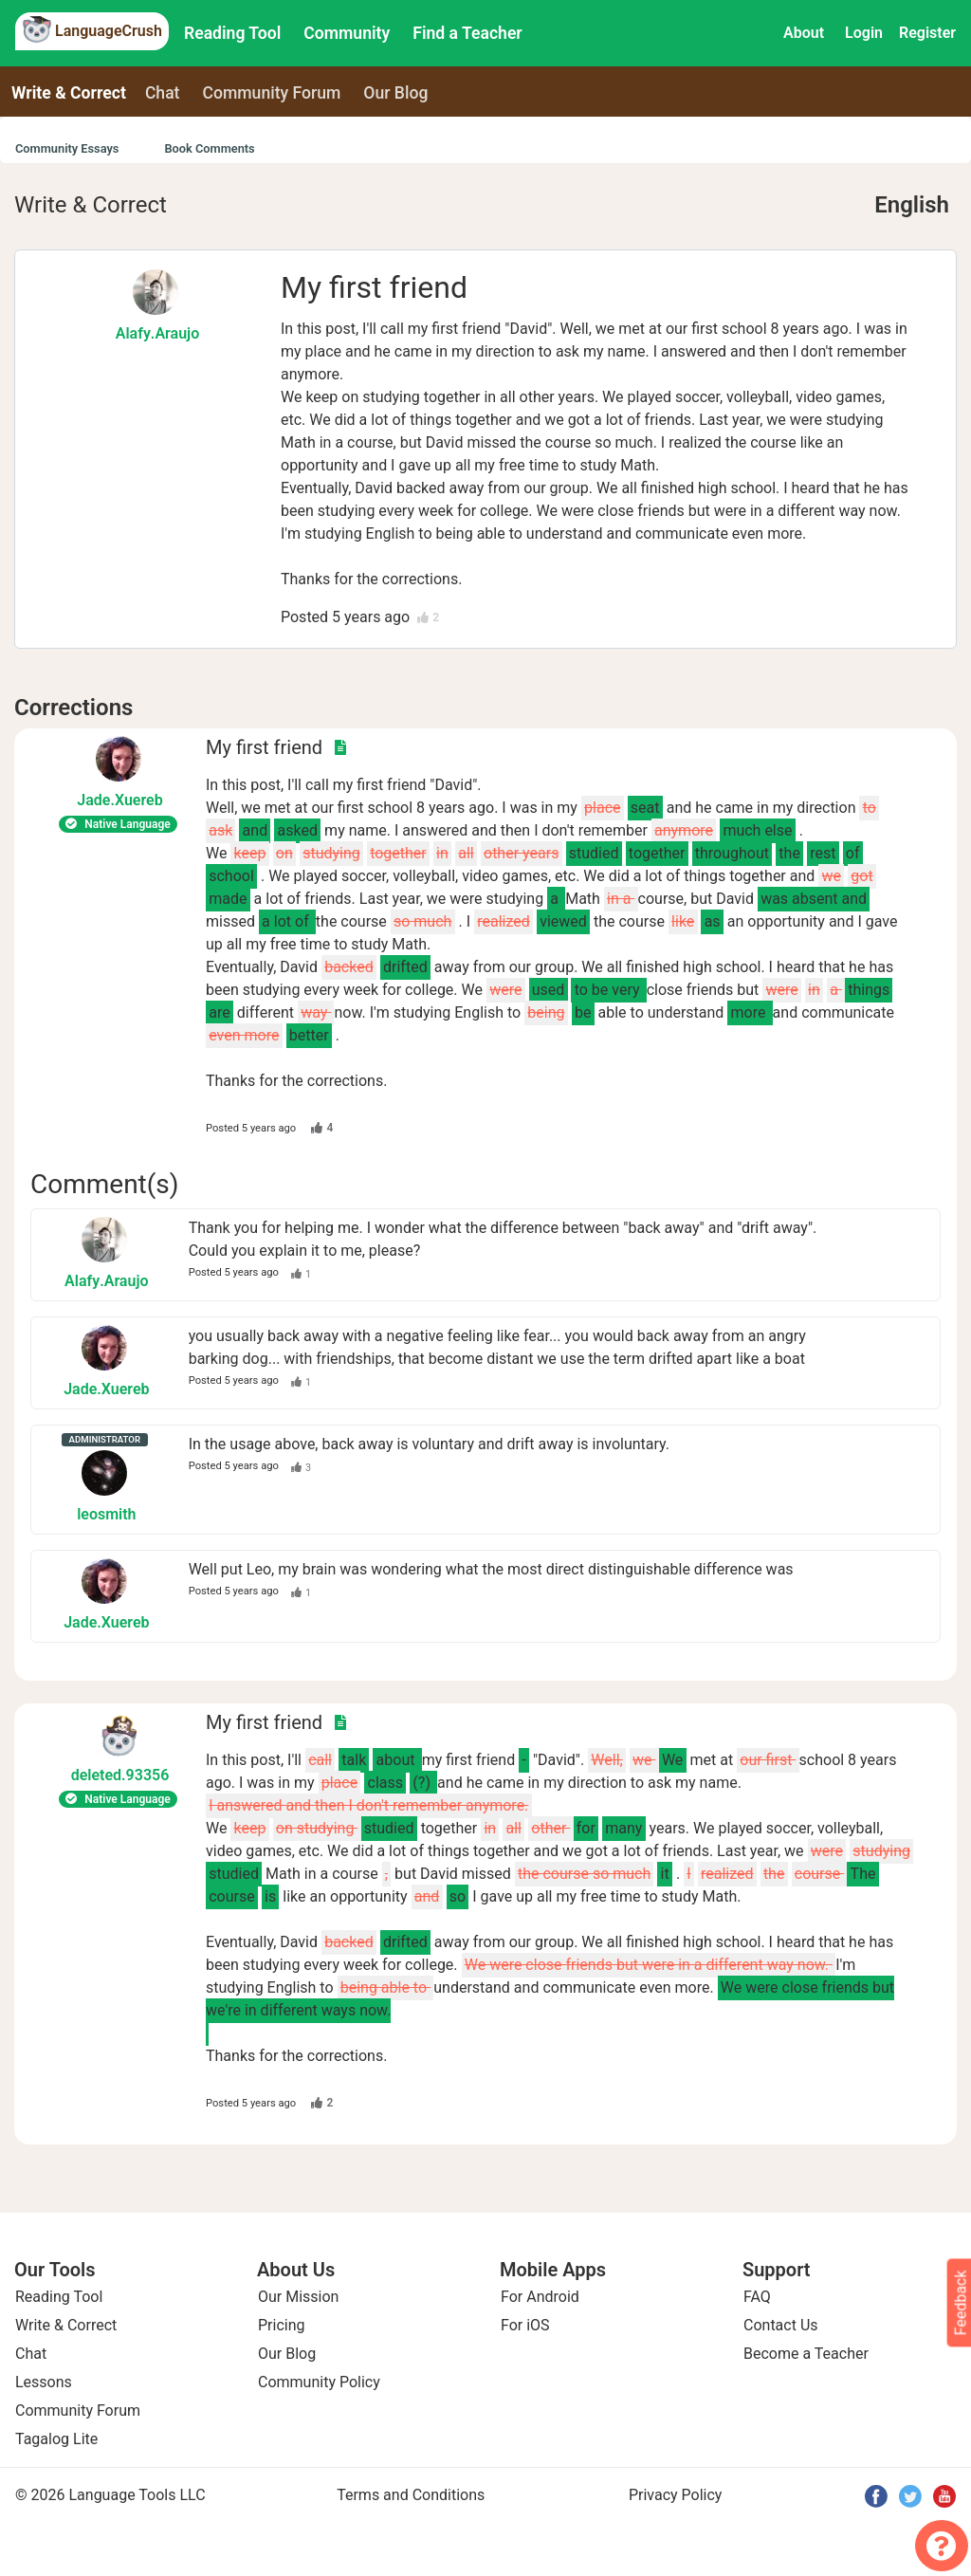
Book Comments (209, 148)
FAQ (757, 2297)
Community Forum (77, 2410)
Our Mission (298, 2297)
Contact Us (780, 2325)
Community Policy (319, 2382)
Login (864, 33)
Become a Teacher (806, 2354)
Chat (162, 92)
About (803, 33)
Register (927, 33)
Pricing (281, 2325)
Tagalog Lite (56, 2439)
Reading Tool (232, 33)
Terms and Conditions (411, 2495)
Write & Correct (68, 92)
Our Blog (287, 2354)
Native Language (117, 824)
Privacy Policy (676, 2495)
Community (346, 33)
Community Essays (67, 148)
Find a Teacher (467, 33)
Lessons (43, 2382)
